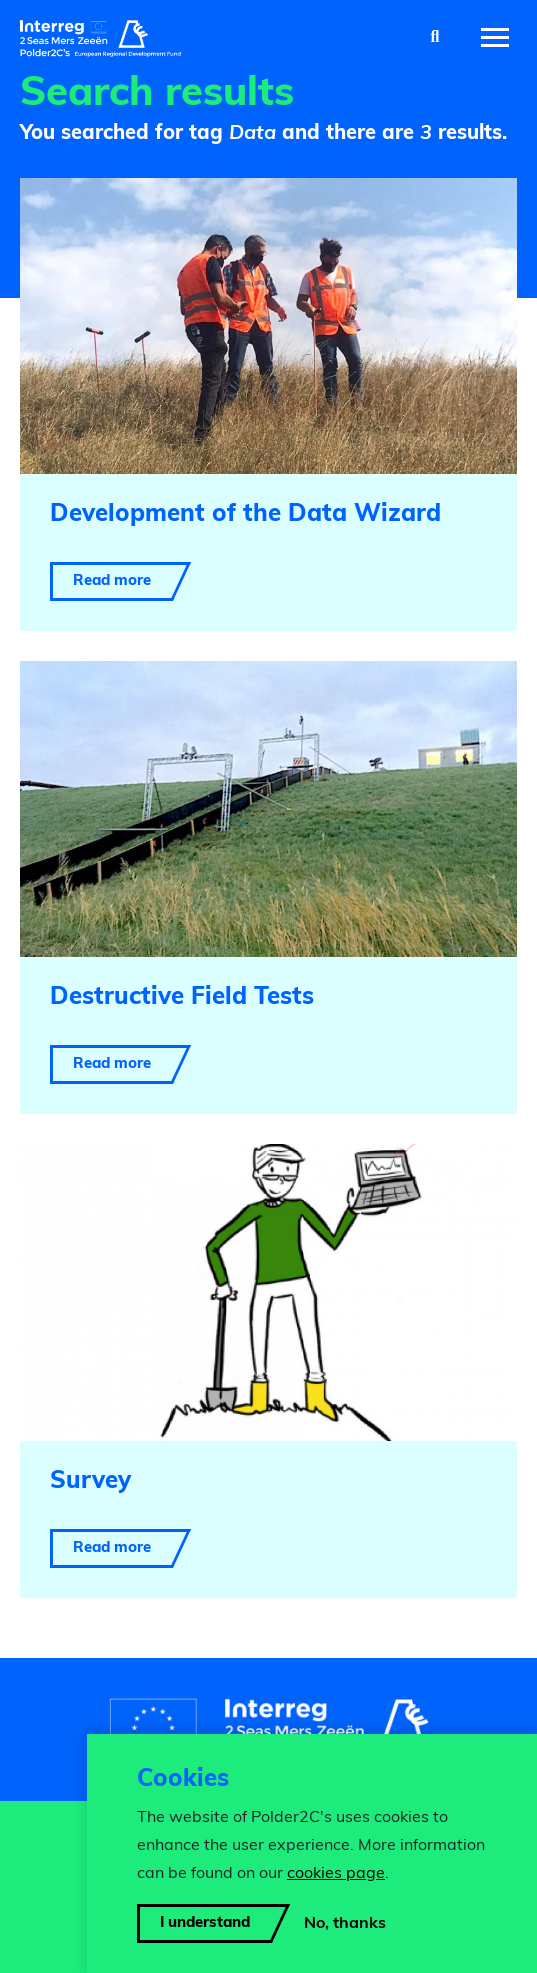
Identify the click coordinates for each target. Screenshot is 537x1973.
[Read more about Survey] (268, 1370)
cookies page (336, 1874)
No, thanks (345, 1924)
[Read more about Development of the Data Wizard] (268, 404)
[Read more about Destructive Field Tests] (268, 887)
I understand (205, 1923)
